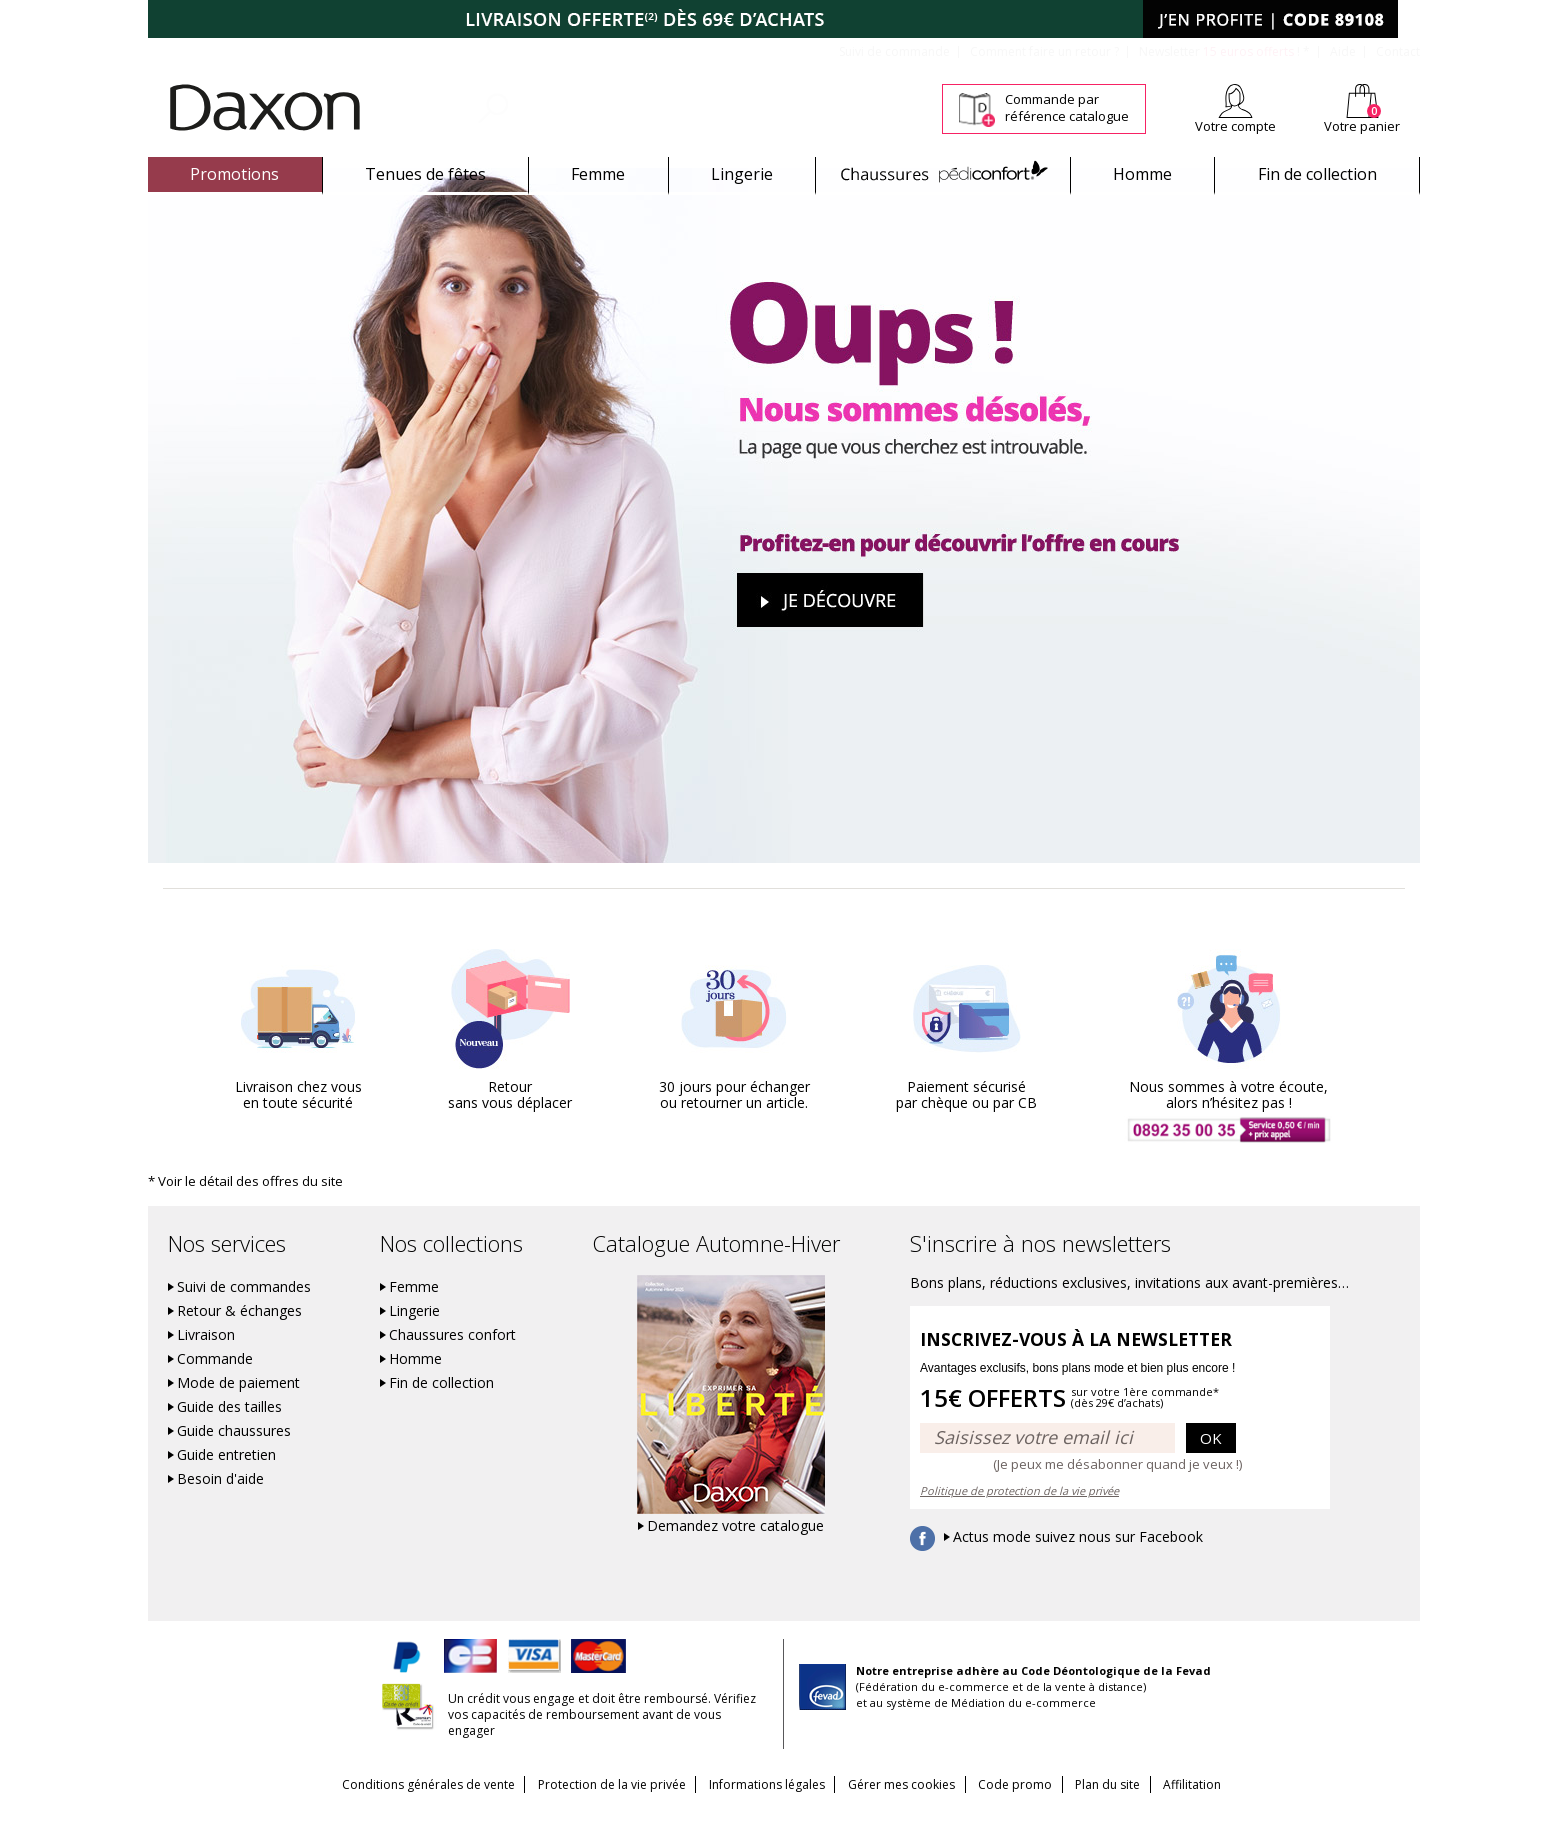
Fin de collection (1317, 174)
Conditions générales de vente (401, 1807)
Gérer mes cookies (901, 1807)
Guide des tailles (229, 1430)
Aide (1343, 51)
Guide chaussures (234, 1454)
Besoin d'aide (220, 1502)
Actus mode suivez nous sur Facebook (1078, 1560)
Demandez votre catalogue (735, 1549)
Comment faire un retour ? (1044, 51)
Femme (598, 174)
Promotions (234, 174)
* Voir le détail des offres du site (239, 1203)
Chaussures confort (452, 1358)
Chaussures (943, 174)
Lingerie (742, 174)
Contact (1398, 51)
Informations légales (758, 1807)
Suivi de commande (894, 51)
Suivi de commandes (244, 1310)
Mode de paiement (238, 1406)
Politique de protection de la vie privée (1019, 1513)
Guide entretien (226, 1478)
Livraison (206, 1358)
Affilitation (1219, 1807)
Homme (1142, 174)
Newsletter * (1224, 51)
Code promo (1024, 1807)
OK (1211, 1460)
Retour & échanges (239, 1334)
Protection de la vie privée (594, 1807)
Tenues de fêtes (425, 174)
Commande (215, 1382)
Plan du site (1125, 1807)
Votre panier (1362, 126)
